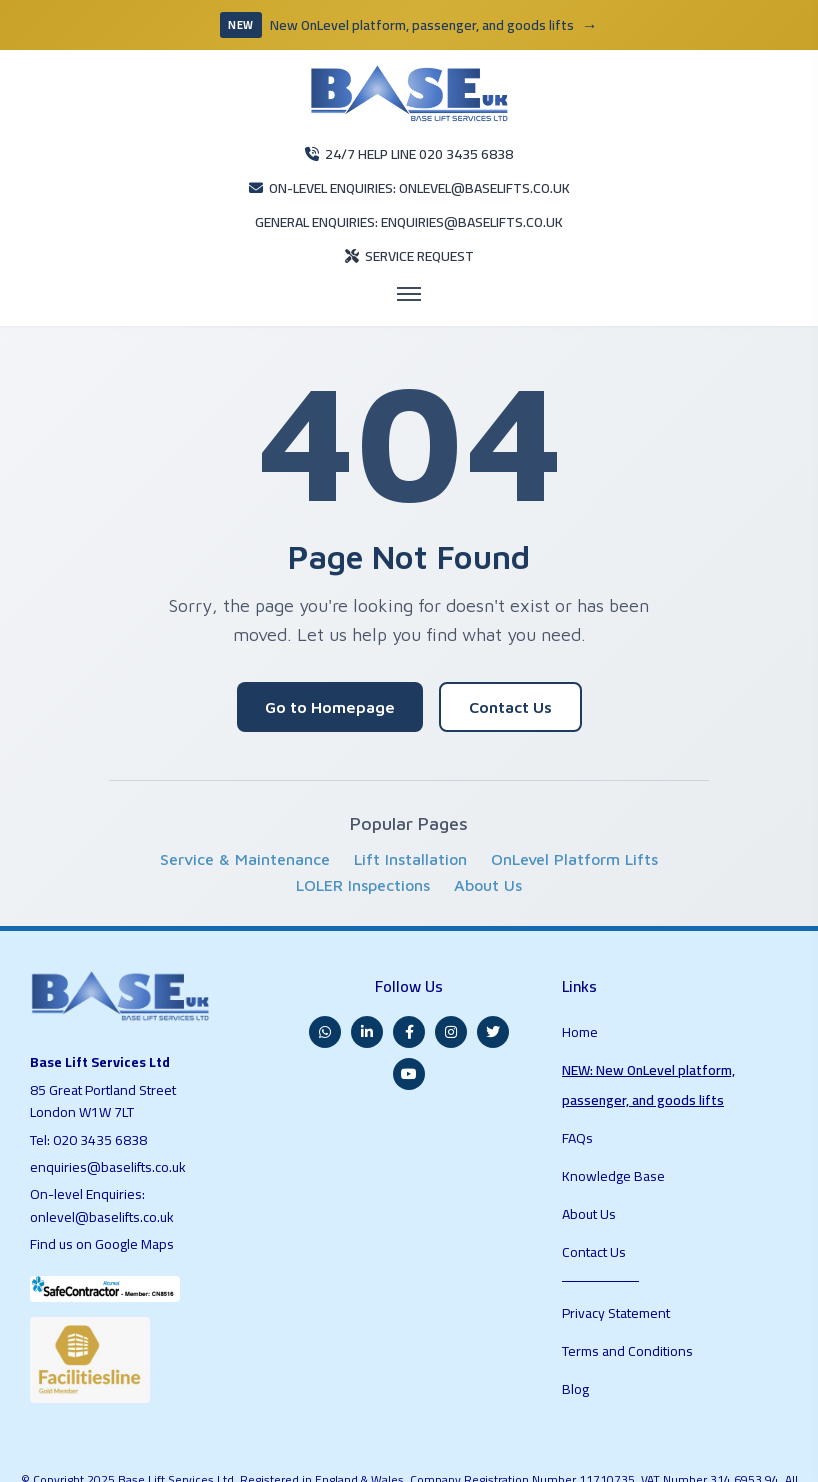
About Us (488, 835)
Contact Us (510, 657)
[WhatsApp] (325, 970)
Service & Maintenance (245, 809)
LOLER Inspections (363, 835)
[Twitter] (493, 970)
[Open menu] (409, 244)
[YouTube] (409, 1012)
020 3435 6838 (102, 1085)
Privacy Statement (619, 1160)
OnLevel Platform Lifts (574, 809)
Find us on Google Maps (106, 1189)
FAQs (579, 1033)
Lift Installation (410, 809)
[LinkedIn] (367, 970)
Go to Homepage (330, 657)
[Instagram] (451, 970)
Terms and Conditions (629, 1186)
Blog (576, 1212)
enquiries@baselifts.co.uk (110, 1112)
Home (580, 963)
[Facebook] (409, 970)
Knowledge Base (614, 1059)
